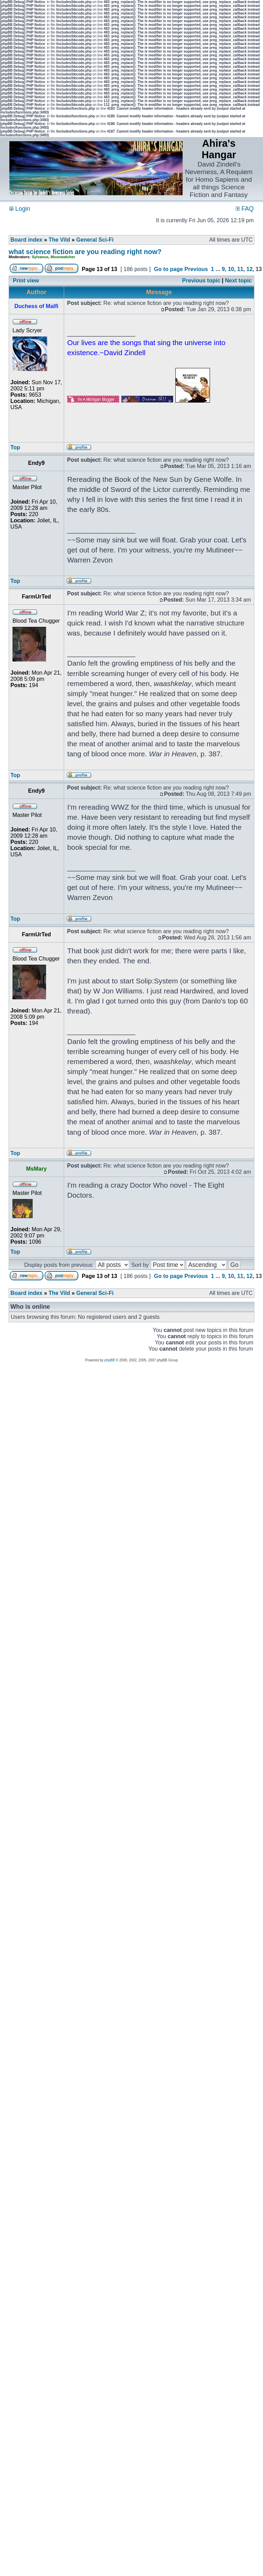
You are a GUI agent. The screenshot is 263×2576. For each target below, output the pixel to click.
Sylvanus (40, 257)
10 (231, 269)
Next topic (238, 280)
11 (240, 269)
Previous (196, 269)
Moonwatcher (63, 257)
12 (249, 269)
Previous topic (201, 280)
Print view (26, 280)
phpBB (109, 1360)
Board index (26, 240)
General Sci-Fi (95, 240)
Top (15, 447)
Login (19, 208)
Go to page (168, 269)
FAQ (245, 208)
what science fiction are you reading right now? (85, 251)
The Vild (59, 240)
